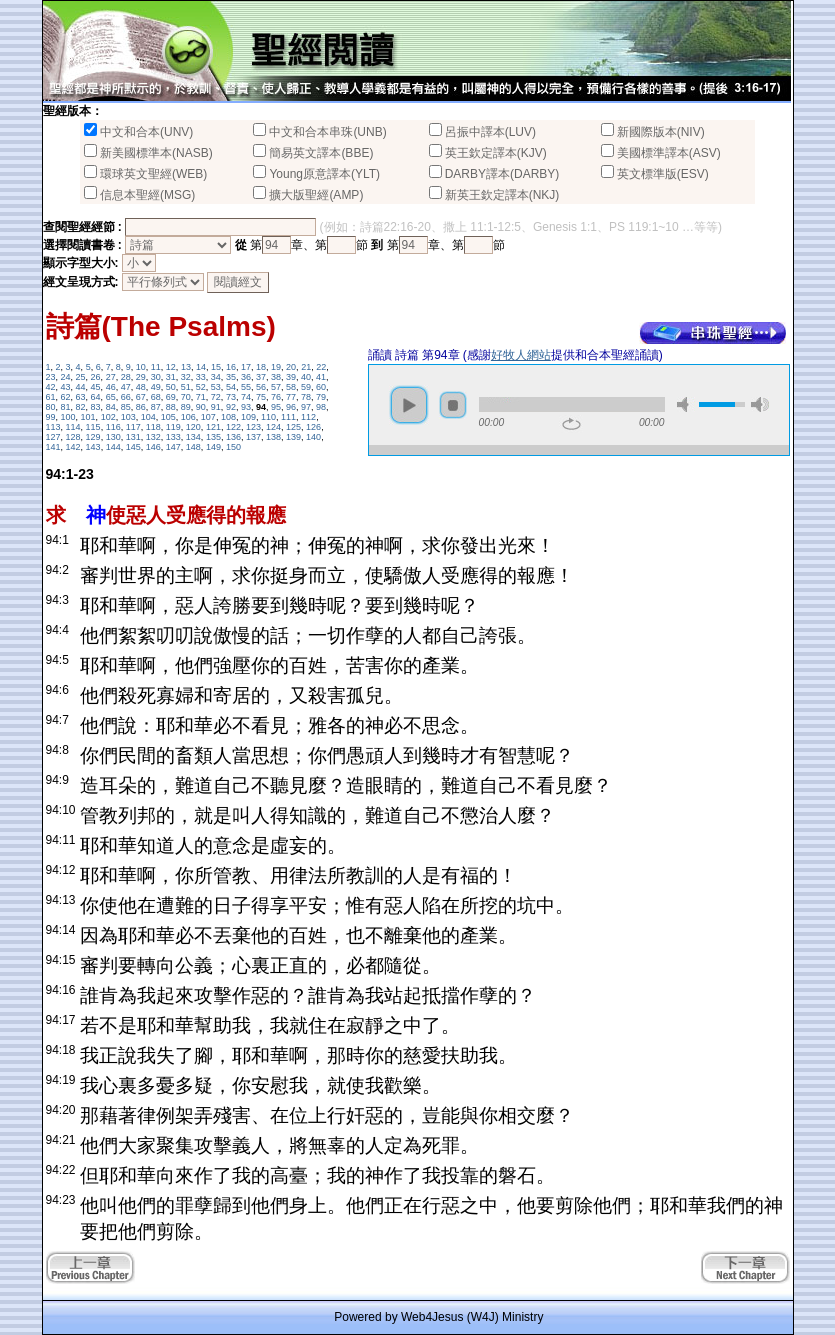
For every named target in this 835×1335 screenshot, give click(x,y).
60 (321, 387)
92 (231, 407)
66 (126, 397)
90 (201, 407)
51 (186, 387)
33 (201, 377)
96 (291, 407)
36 (246, 377)
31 (171, 377)
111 (288, 417)
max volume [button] (760, 404)
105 (168, 417)
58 (291, 387)
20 (291, 367)
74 (246, 397)
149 (213, 447)
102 (108, 417)
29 (141, 377)
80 (51, 407)
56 (261, 387)
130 (113, 437)
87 (156, 407)
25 (81, 377)
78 (306, 397)
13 (186, 367)
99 (51, 417)
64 (96, 397)
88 (171, 407)
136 (233, 437)
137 (253, 437)
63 (81, 397)
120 (193, 427)
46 (111, 387)
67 (141, 397)
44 (81, 387)
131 (133, 437)
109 (248, 417)
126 (313, 427)
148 (193, 447)
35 (231, 377)
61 (51, 397)
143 (93, 447)
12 (171, 367)
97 (306, 407)
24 (66, 377)
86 (141, 407)
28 (126, 377)
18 (261, 367)
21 (306, 367)
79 (321, 397)
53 (216, 387)
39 (291, 377)
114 (73, 427)
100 (68, 417)
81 (66, 407)
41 (321, 377)
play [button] (409, 405)
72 (216, 397)
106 (188, 417)
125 (293, 427)
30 (156, 377)
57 (276, 387)
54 (231, 387)
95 (276, 407)
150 (233, 447)
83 (96, 407)
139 (293, 437)
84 (111, 407)
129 (93, 437)
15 (216, 367)
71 (201, 397)
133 (173, 437)
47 (126, 387)
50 (171, 387)
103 (128, 417)
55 (246, 387)
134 (193, 437)
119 (173, 427)
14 (201, 367)
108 (228, 417)
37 (261, 377)
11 (156, 367)
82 (81, 407)
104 (148, 417)
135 (213, 437)
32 (186, 377)
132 (153, 437)
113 (53, 427)
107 (208, 417)
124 (273, 427)
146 (153, 447)
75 (261, 397)
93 (246, 407)
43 (66, 387)
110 (268, 417)
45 (96, 387)
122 (233, 427)
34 (216, 377)
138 (273, 437)
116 (113, 427)
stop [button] (453, 405)
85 (126, 407)
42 (51, 387)
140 (313, 437)
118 (153, 427)
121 (213, 427)
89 (186, 407)
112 (308, 417)
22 (321, 367)
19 (276, 367)
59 (306, 387)
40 (306, 377)
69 (171, 397)
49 (156, 387)
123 (253, 427)
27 (111, 377)
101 (88, 417)
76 (276, 397)
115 (93, 427)
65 (111, 397)
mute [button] (686, 404)
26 (96, 377)
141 (53, 447)
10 (141, 367)
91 (216, 407)
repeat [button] (571, 424)
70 (186, 397)
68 (156, 397)
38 (276, 377)
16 (231, 367)
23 (51, 377)
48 (141, 387)
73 (231, 397)
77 (291, 397)
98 (321, 407)
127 (53, 437)
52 (201, 387)
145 (133, 447)
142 (73, 447)
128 (73, 437)
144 (113, 447)
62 (66, 397)
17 (246, 367)
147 (173, 447)
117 (133, 427)
